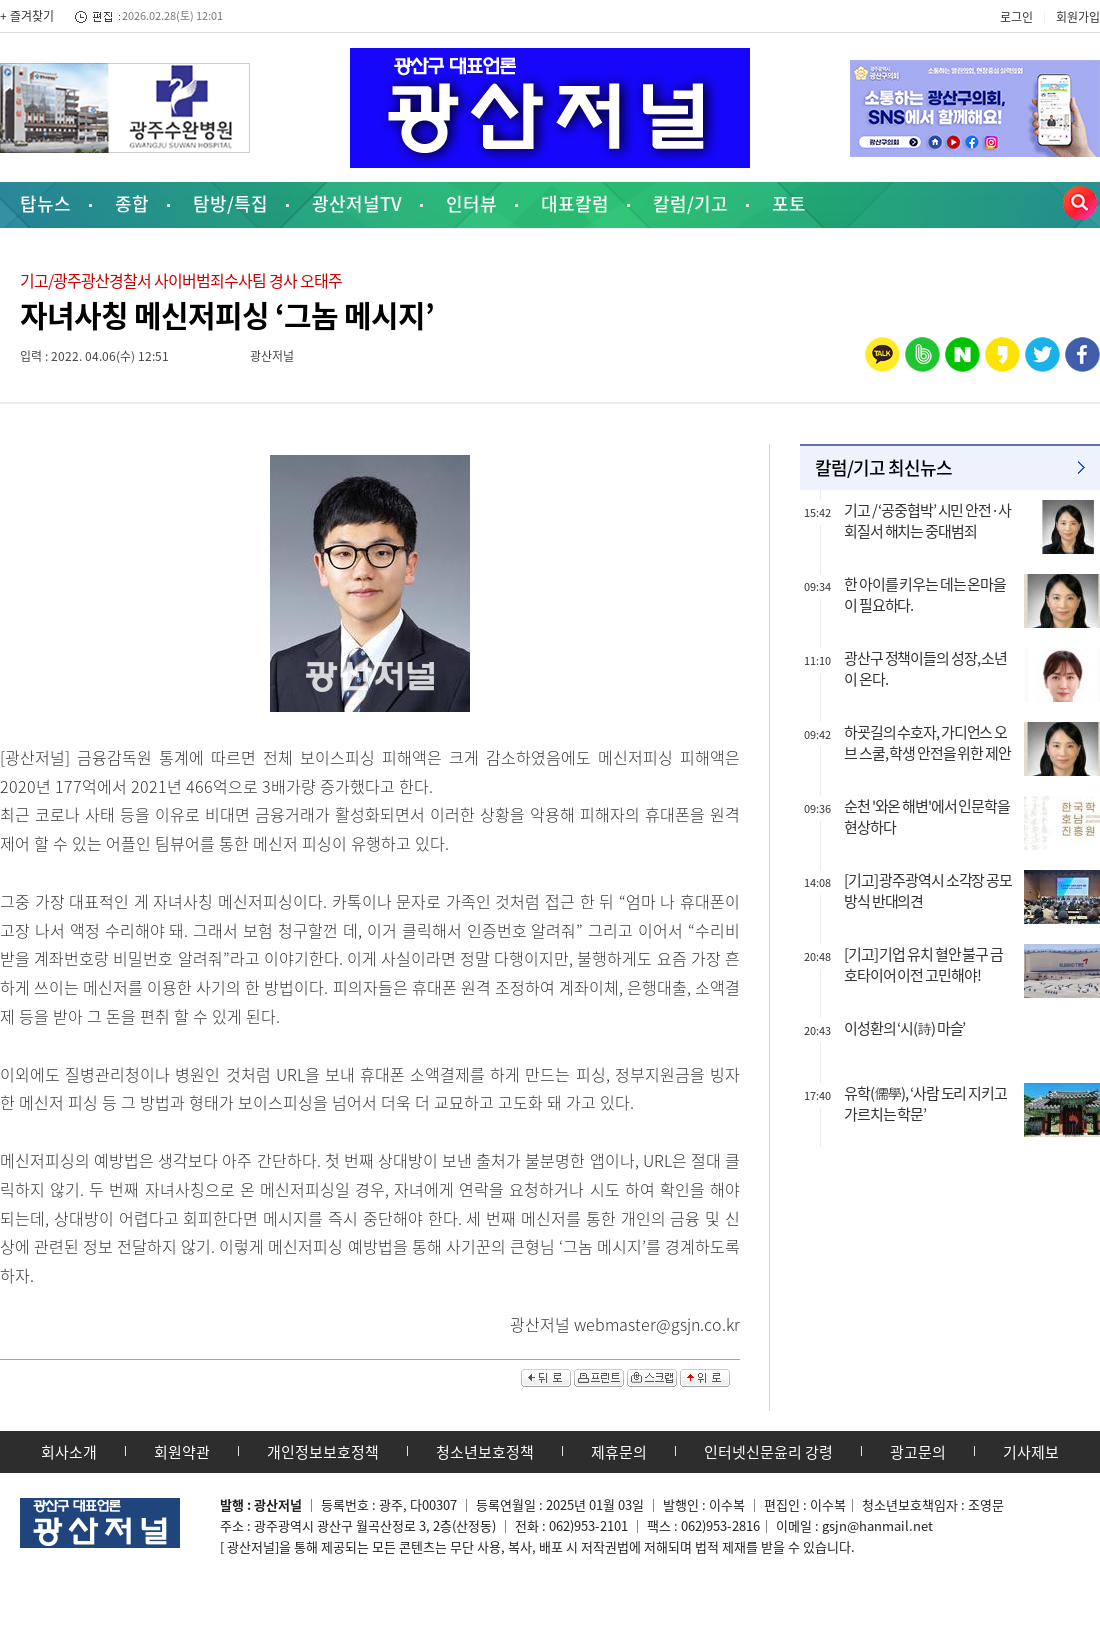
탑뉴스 (45, 203)
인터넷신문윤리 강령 (768, 1452)
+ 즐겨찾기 (27, 16)
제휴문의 (619, 1452)
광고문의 (918, 1452)
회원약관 (182, 1452)
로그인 (1016, 17)
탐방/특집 (230, 203)
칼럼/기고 (690, 203)
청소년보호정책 (485, 1452)
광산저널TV (357, 203)
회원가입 (1078, 17)
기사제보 (1031, 1452)
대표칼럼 (575, 203)
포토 (789, 203)
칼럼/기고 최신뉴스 (883, 467)
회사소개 (69, 1452)
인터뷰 (471, 203)
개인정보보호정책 (323, 1452)
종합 (132, 203)
